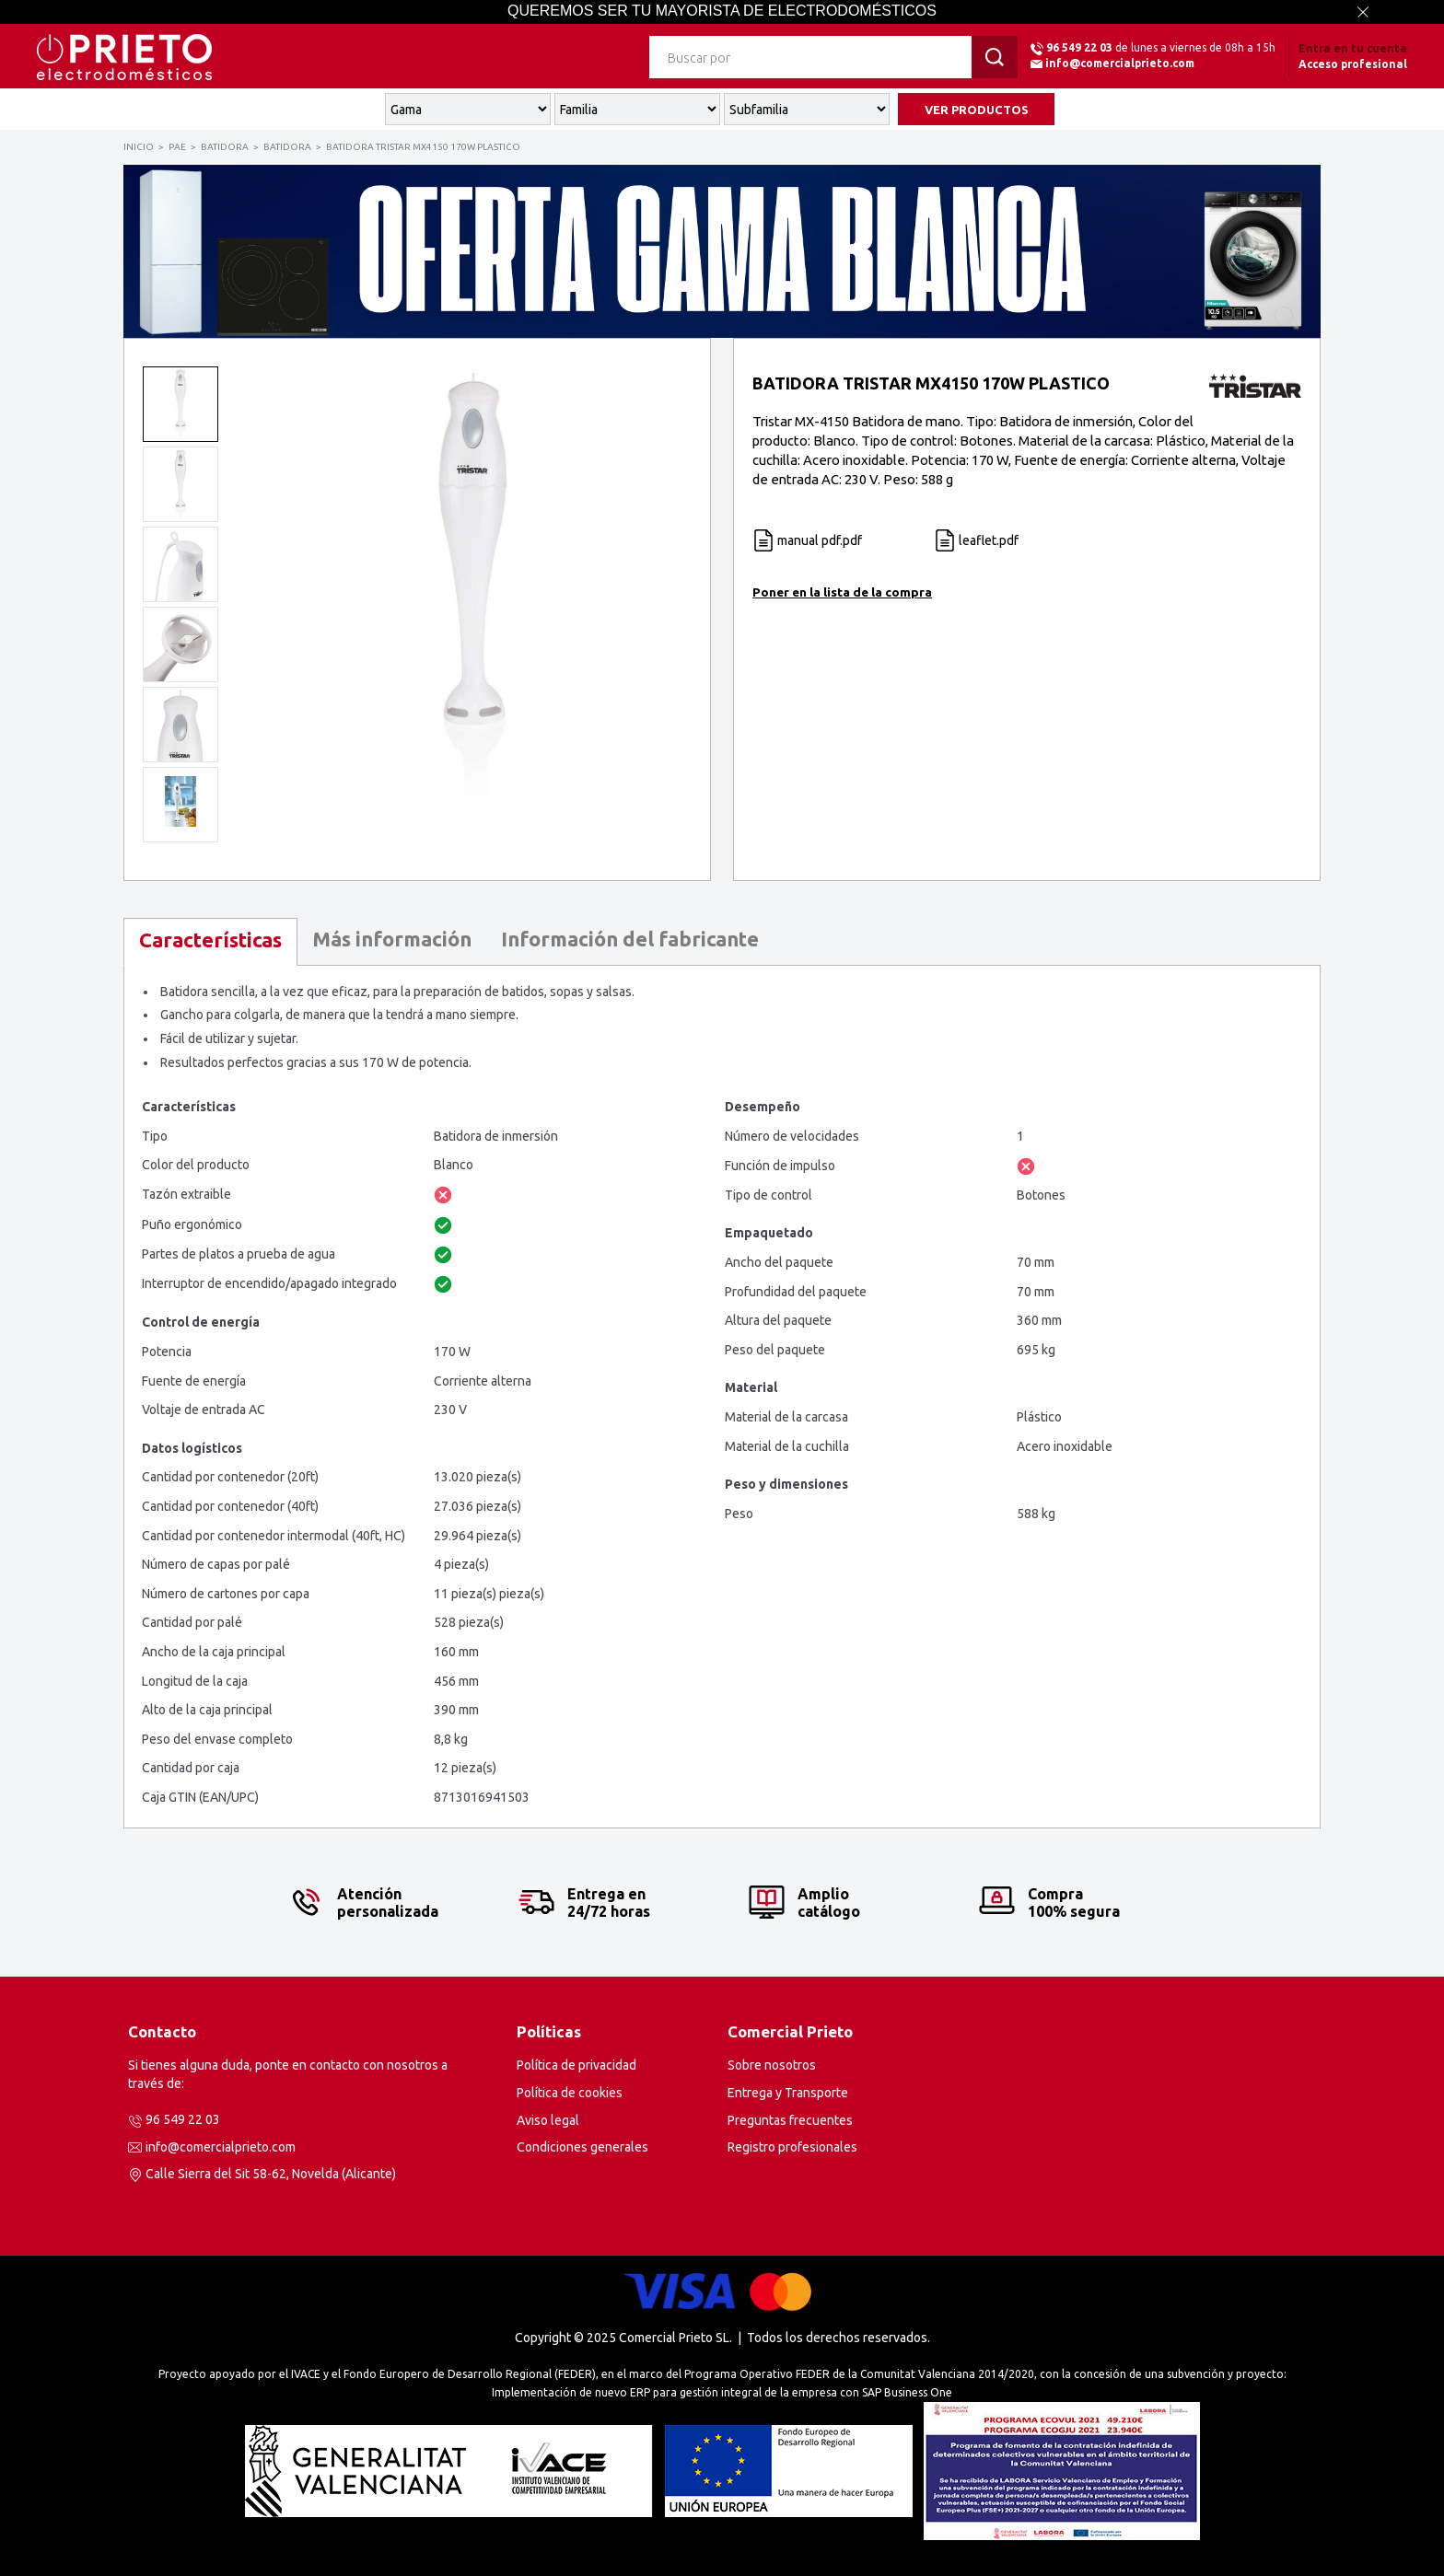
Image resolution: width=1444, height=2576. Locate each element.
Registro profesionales (792, 2147)
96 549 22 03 (1079, 47)
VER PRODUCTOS (977, 109)
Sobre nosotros (772, 2065)
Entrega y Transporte (788, 2092)
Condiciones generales (582, 2147)
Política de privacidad (576, 2065)
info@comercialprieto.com (1119, 63)
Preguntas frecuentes (790, 2120)
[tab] (210, 942)
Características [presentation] (210, 939)
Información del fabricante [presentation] (630, 938)
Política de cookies (570, 2092)
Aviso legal (548, 2120)
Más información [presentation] (392, 938)
